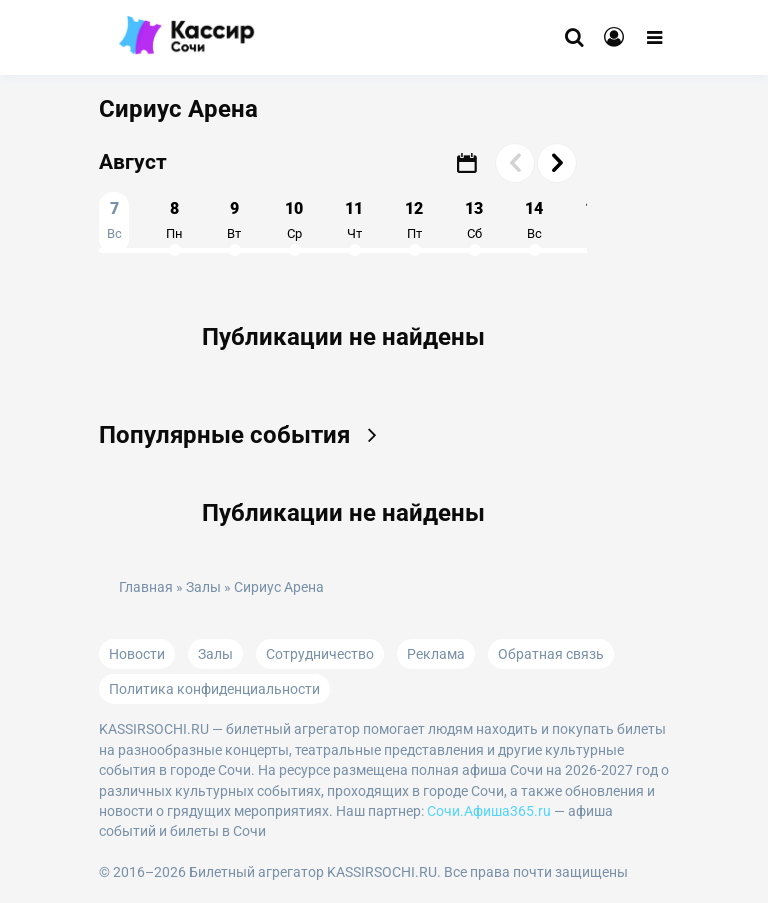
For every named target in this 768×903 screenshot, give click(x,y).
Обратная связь (551, 654)
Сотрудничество (320, 654)
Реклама (436, 654)
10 (294, 220)
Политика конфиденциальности (214, 689)
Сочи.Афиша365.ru (489, 811)
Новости (137, 654)
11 (354, 220)
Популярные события (244, 435)
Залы (203, 587)
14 (534, 220)
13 (474, 220)
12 (414, 220)
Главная (146, 587)
